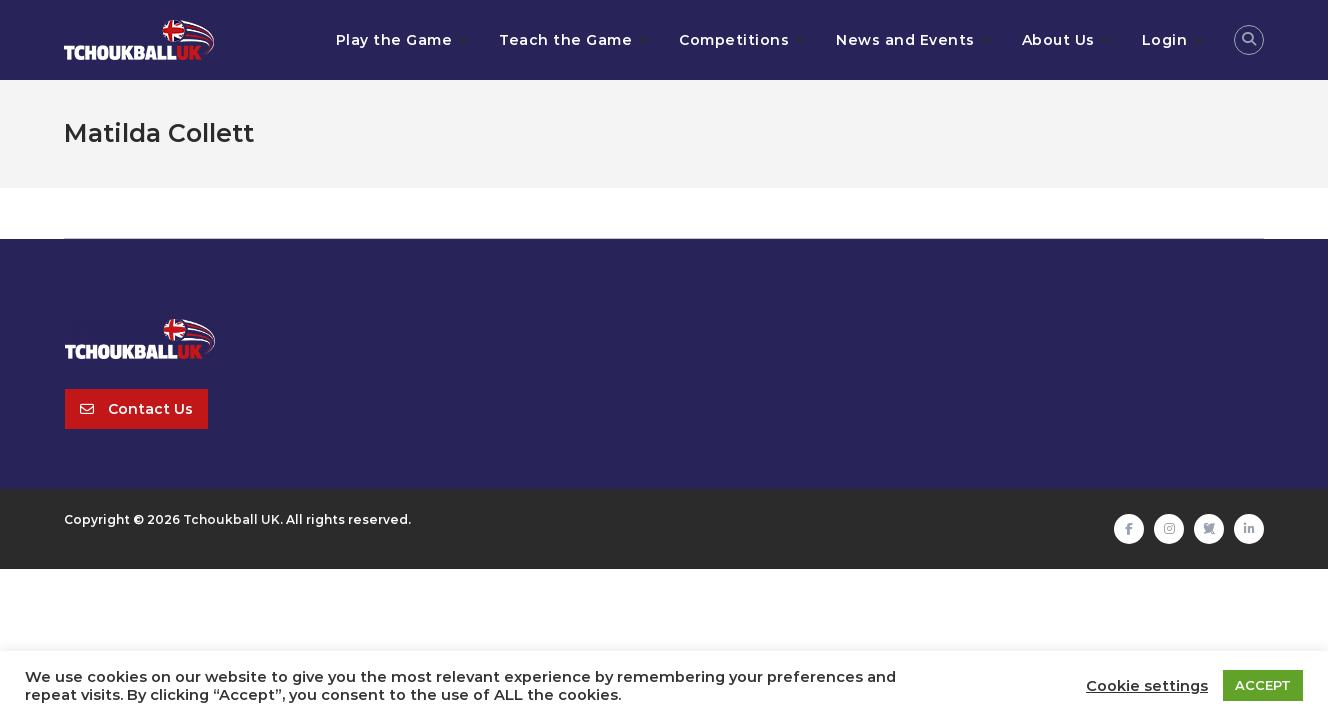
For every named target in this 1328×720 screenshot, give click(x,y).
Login (1165, 40)
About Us (1058, 40)
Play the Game (394, 40)
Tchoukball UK (231, 519)
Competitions (734, 40)
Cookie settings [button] (1147, 686)
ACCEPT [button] (1263, 685)
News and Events (905, 40)
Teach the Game (565, 40)
